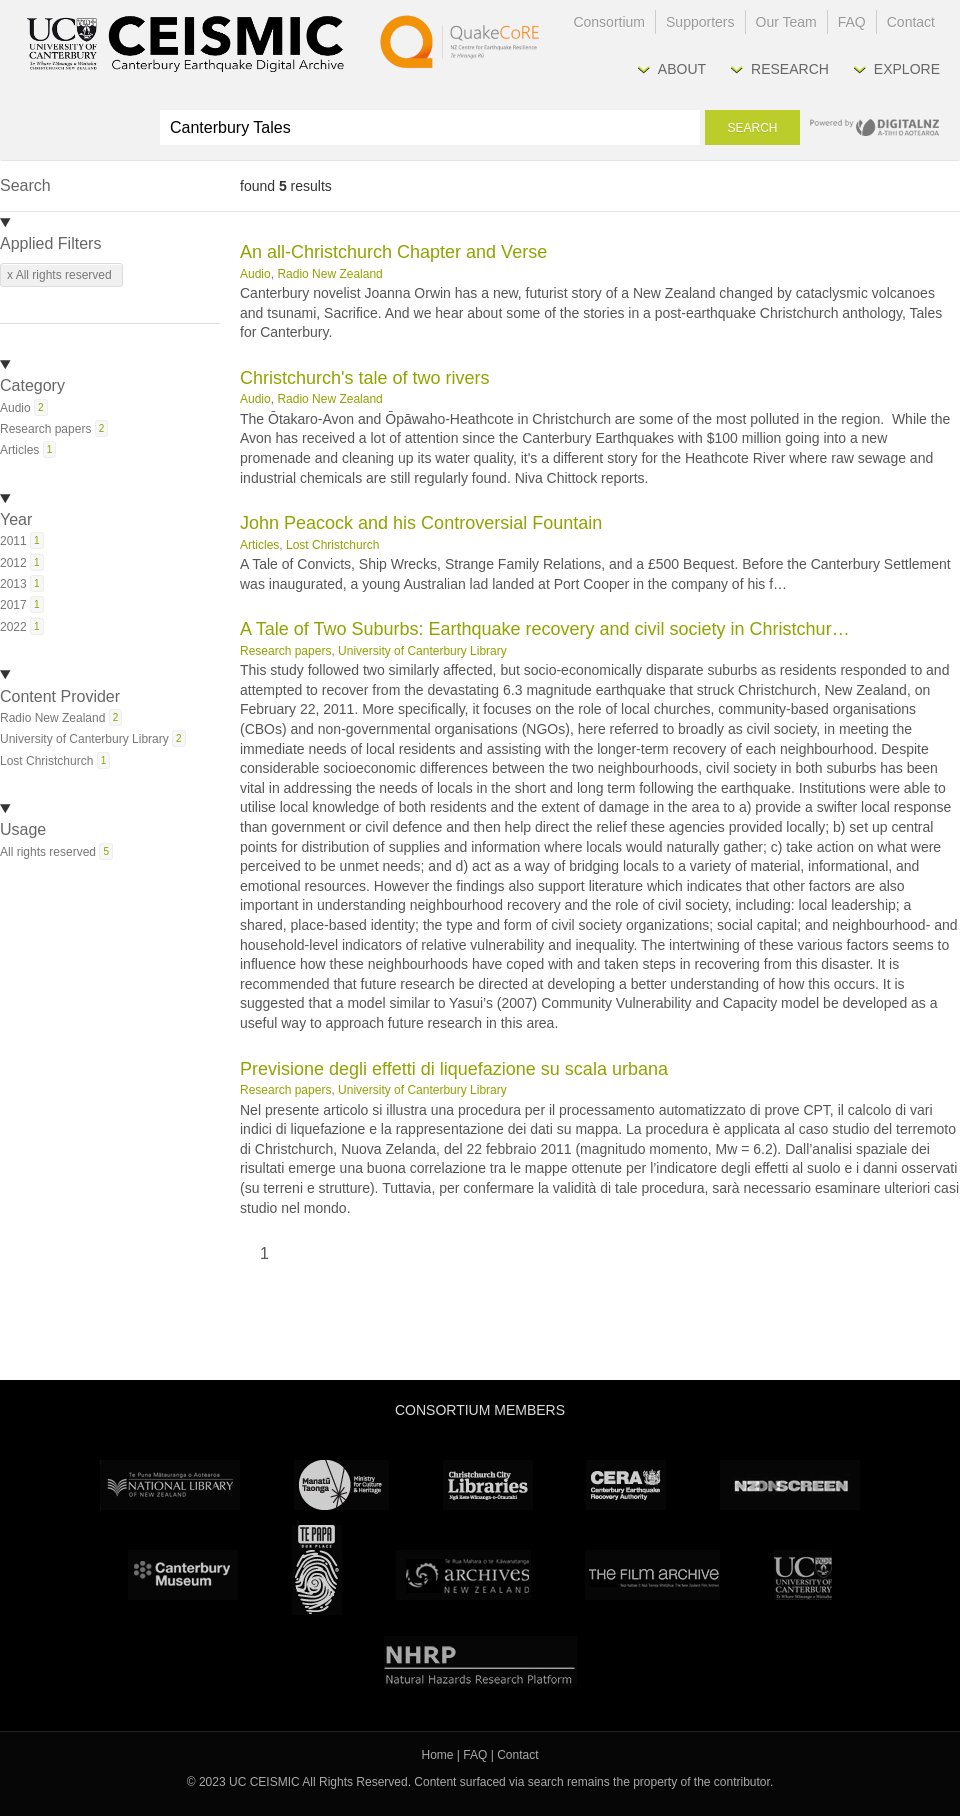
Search (752, 128)
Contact (911, 22)
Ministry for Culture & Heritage (341, 1485)
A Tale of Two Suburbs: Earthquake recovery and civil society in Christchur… (545, 629)
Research (790, 69)
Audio (255, 274)
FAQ (852, 22)
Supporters (700, 22)
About (682, 69)
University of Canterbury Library (422, 651)
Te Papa (317, 1570)
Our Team (786, 22)
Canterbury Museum (183, 1575)
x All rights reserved (59, 275)
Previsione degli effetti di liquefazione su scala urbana (454, 1069)
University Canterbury (803, 1575)
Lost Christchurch (332, 545)
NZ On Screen (790, 1485)
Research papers (285, 651)
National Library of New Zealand (170, 1485)
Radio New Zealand (329, 274)
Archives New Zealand (463, 1575)
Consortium (609, 22)
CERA (626, 1485)
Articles (259, 545)
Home (438, 1755)
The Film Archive (652, 1575)
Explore (907, 69)
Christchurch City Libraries (488, 1485)
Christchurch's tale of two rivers (365, 378)
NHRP (480, 1661)
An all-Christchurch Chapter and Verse (393, 252)
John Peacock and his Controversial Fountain (421, 523)
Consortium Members (480, 1410)
